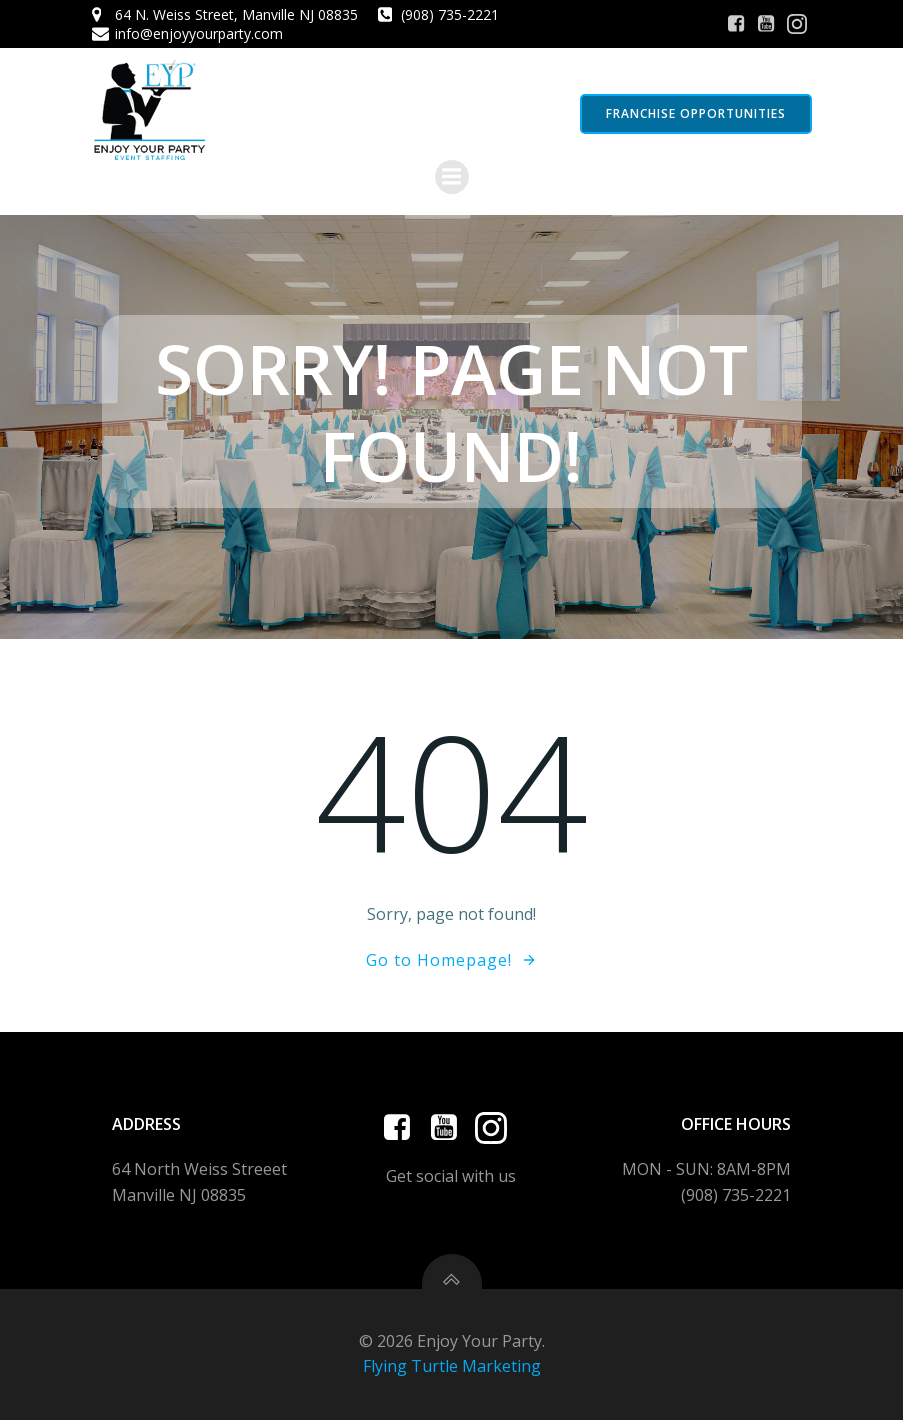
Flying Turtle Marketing (452, 1366)
